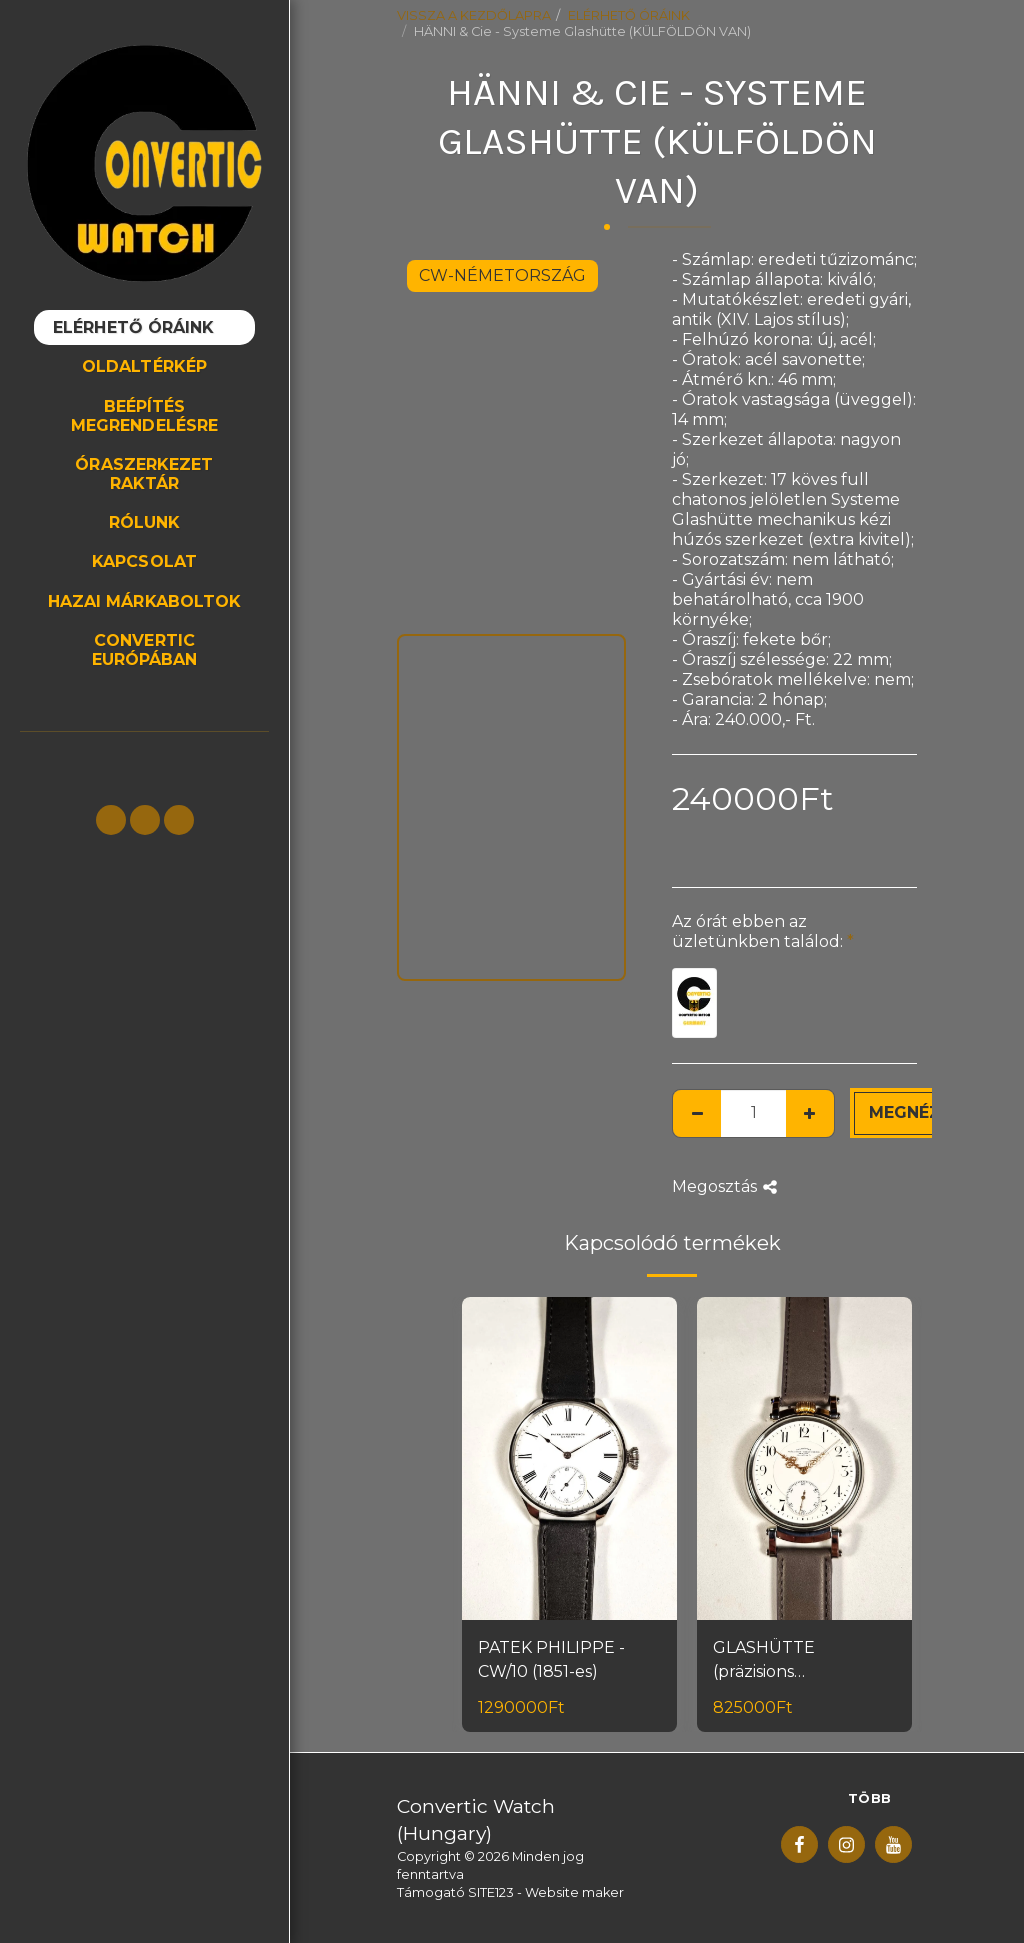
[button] (111, 820)
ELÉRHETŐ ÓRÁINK (629, 15)
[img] (569, 1458)
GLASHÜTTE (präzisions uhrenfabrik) (764, 1661)
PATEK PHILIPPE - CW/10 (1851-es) (551, 1659)
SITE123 (491, 1892)
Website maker (574, 1892)
